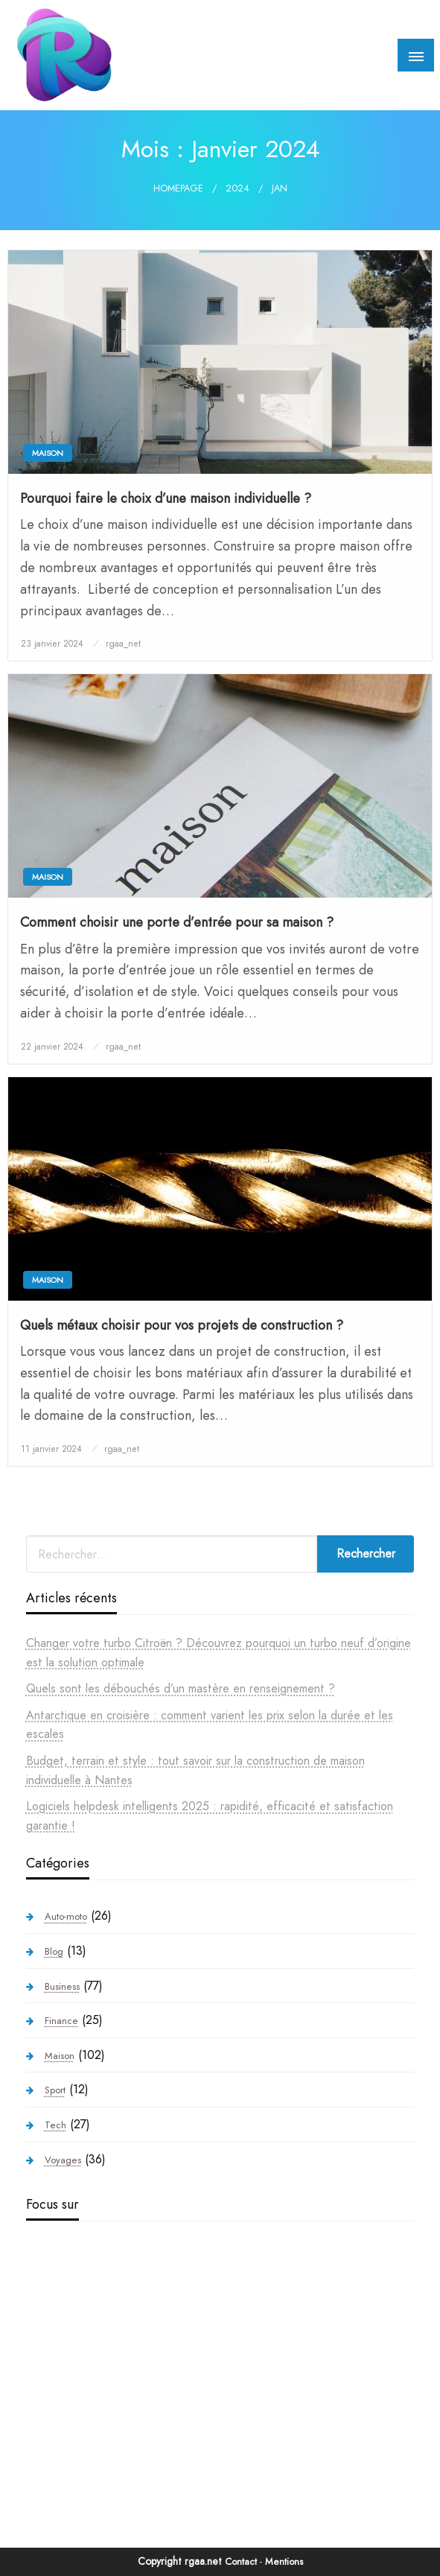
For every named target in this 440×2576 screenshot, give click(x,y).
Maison (47, 453)
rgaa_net (123, 643)
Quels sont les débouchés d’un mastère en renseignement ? (180, 1688)
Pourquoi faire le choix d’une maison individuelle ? (165, 498)
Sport (55, 2090)
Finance (61, 2021)
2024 (237, 188)
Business (62, 1986)
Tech (55, 2125)
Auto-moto (66, 1916)
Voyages (63, 2160)
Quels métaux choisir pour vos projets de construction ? (181, 1325)
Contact (241, 2561)
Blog (54, 1951)
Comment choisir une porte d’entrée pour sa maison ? (177, 922)
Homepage (178, 188)
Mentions (284, 2561)
